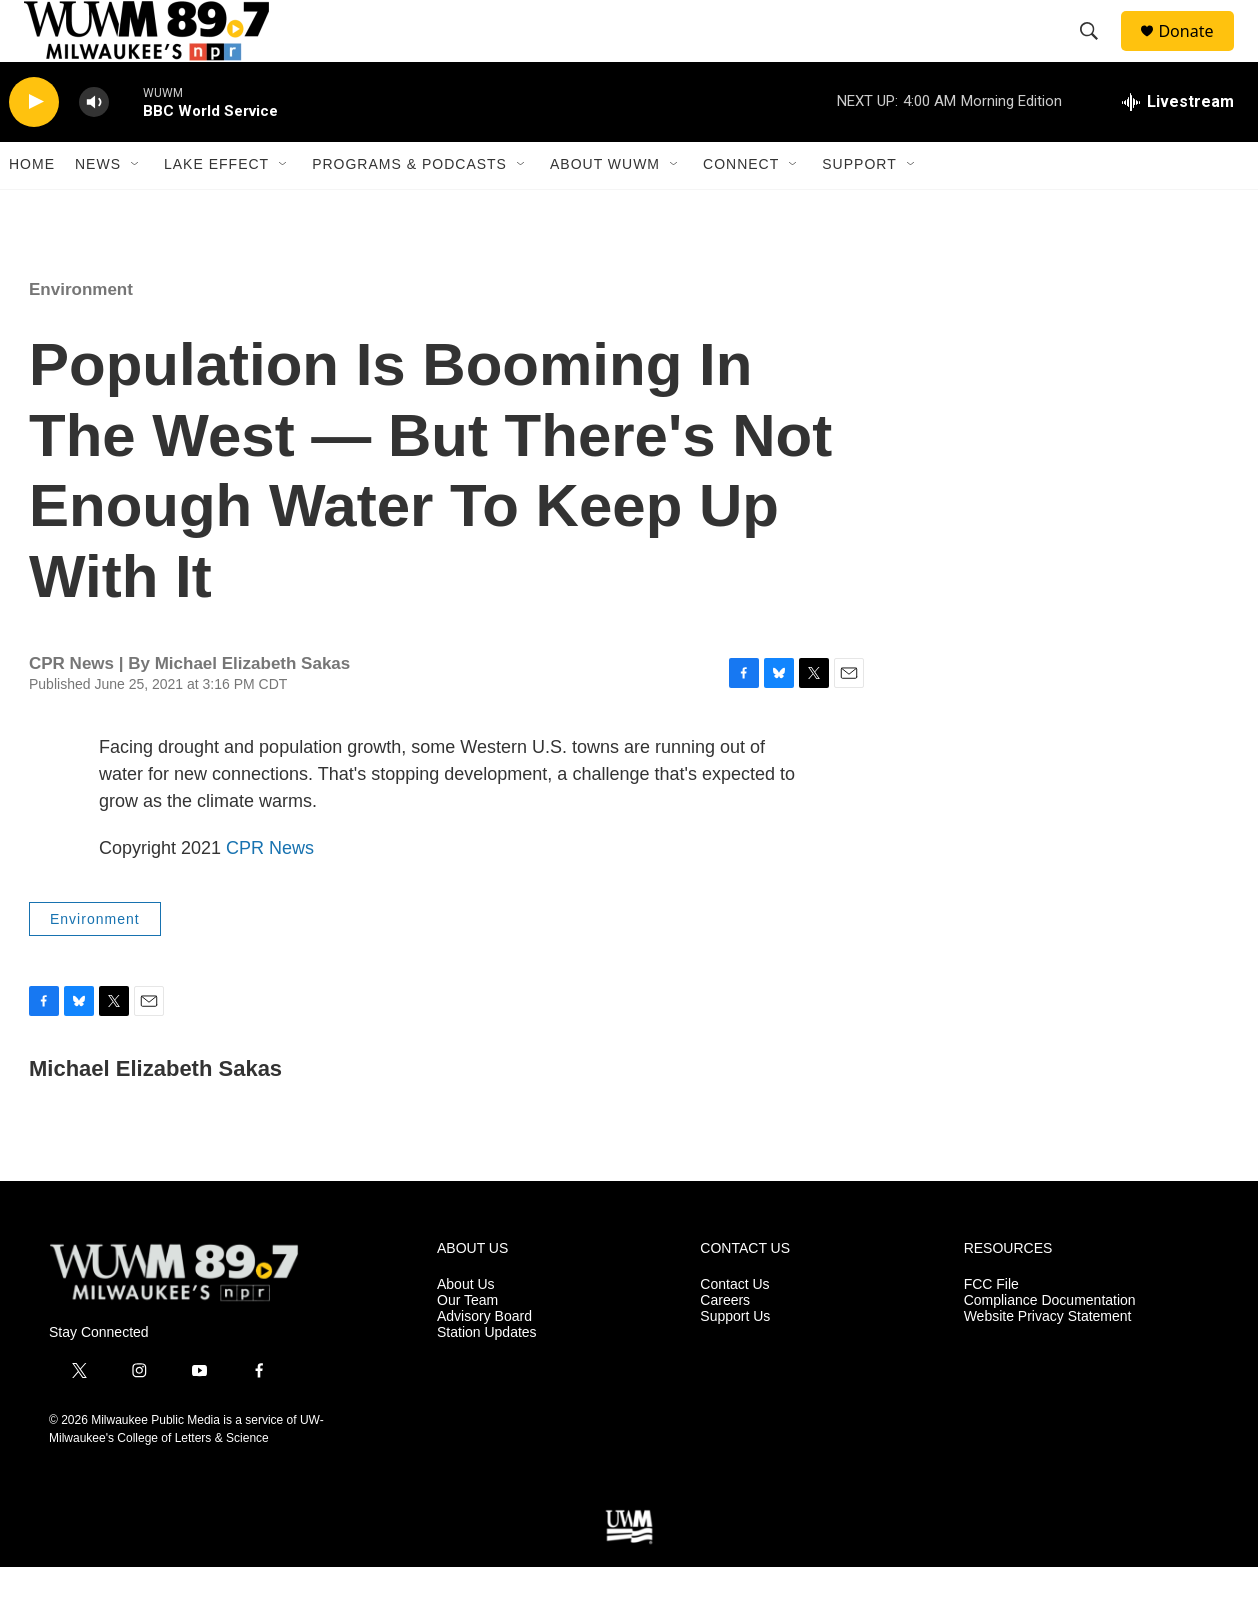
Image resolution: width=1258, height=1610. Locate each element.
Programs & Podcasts (409, 208)
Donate (1198, 52)
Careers (725, 1343)
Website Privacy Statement (1048, 1359)
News (98, 208)
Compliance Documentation (1050, 1343)
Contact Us (734, 1327)
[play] (34, 145)
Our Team (467, 1343)
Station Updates (487, 1375)
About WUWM (605, 208)
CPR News (270, 891)
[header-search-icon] (1098, 53)
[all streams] (1178, 145)
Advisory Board (484, 1359)
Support (859, 208)
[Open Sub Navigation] (136, 208)
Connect (741, 208)
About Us (466, 1327)
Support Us (735, 1359)
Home (32, 208)
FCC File (991, 1327)
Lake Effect (216, 208)
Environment (81, 332)
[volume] (94, 145)
